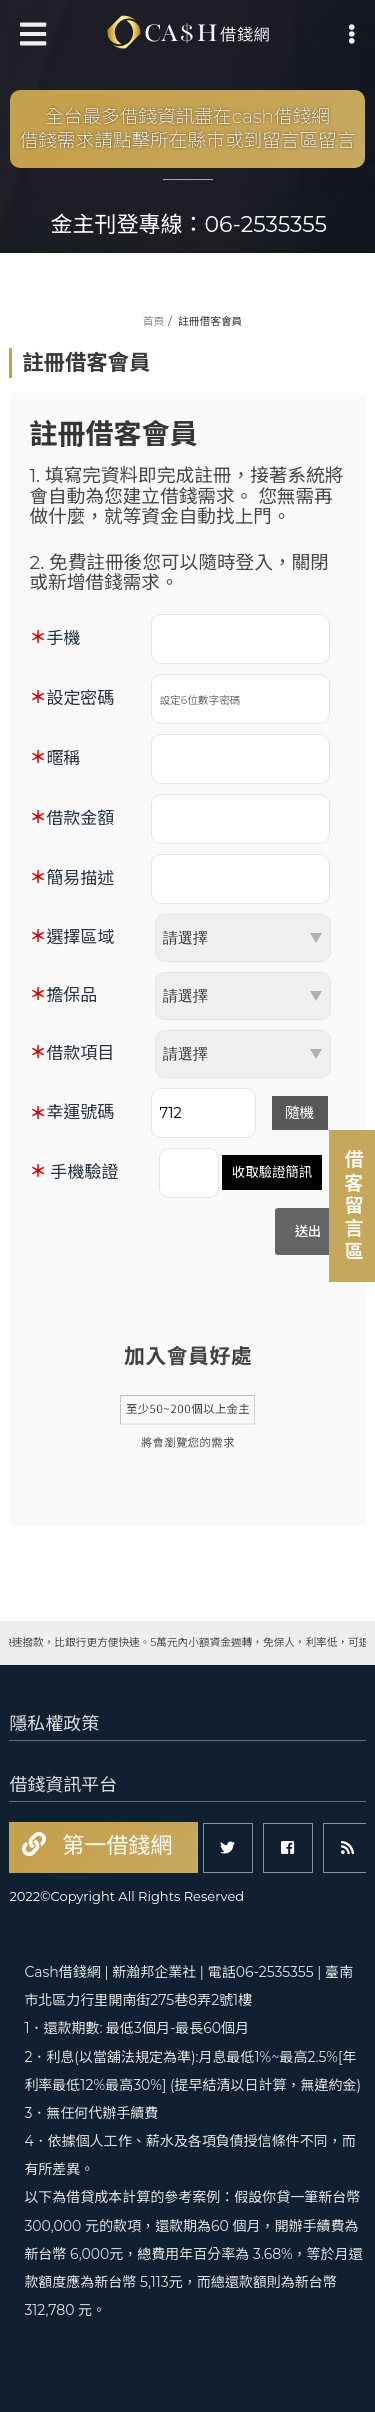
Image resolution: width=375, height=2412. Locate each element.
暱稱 (63, 758)
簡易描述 (80, 878)
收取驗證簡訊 (272, 1172)
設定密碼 (80, 698)
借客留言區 (352, 1206)
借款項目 (80, 1053)
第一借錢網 (114, 1845)
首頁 (153, 321)
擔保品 (71, 995)
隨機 (299, 1113)
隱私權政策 (54, 1724)
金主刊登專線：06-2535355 (189, 224)
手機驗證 (84, 1172)
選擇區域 (80, 937)
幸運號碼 (80, 1112)
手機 (63, 638)
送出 (308, 1231)
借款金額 (80, 818)
